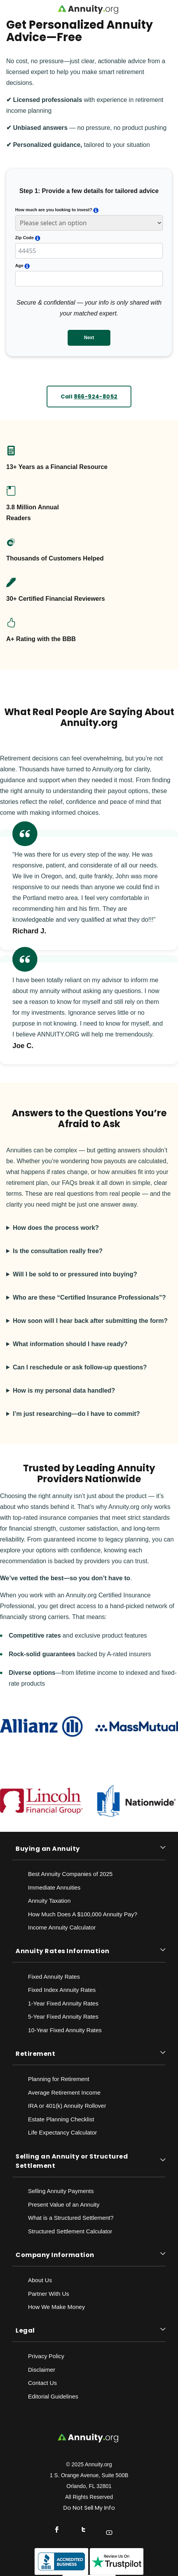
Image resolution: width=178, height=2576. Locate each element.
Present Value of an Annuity (63, 2204)
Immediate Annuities (54, 1887)
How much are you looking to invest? (53, 209)
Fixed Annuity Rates (54, 1976)
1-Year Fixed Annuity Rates (63, 2003)
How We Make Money (56, 2307)
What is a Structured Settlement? (70, 2217)
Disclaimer (41, 2369)
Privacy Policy (46, 2356)
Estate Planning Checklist (61, 2119)
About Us (40, 2280)
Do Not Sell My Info (89, 2508)
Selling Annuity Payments (61, 2191)
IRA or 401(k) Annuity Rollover (67, 2105)
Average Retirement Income (64, 2092)
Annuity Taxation (49, 1900)
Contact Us (42, 2382)
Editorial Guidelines (53, 2396)
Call (89, 396)
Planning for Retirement (58, 2079)
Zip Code (24, 237)
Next (89, 337)
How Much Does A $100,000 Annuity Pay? (82, 1914)
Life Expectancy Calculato (61, 2132)
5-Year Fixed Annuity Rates (63, 2016)
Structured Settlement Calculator (70, 2231)
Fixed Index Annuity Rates (62, 1989)
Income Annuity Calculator (62, 1927)
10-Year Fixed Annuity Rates (65, 2030)
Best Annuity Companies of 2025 (70, 1874)
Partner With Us (48, 2293)
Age (19, 265)
